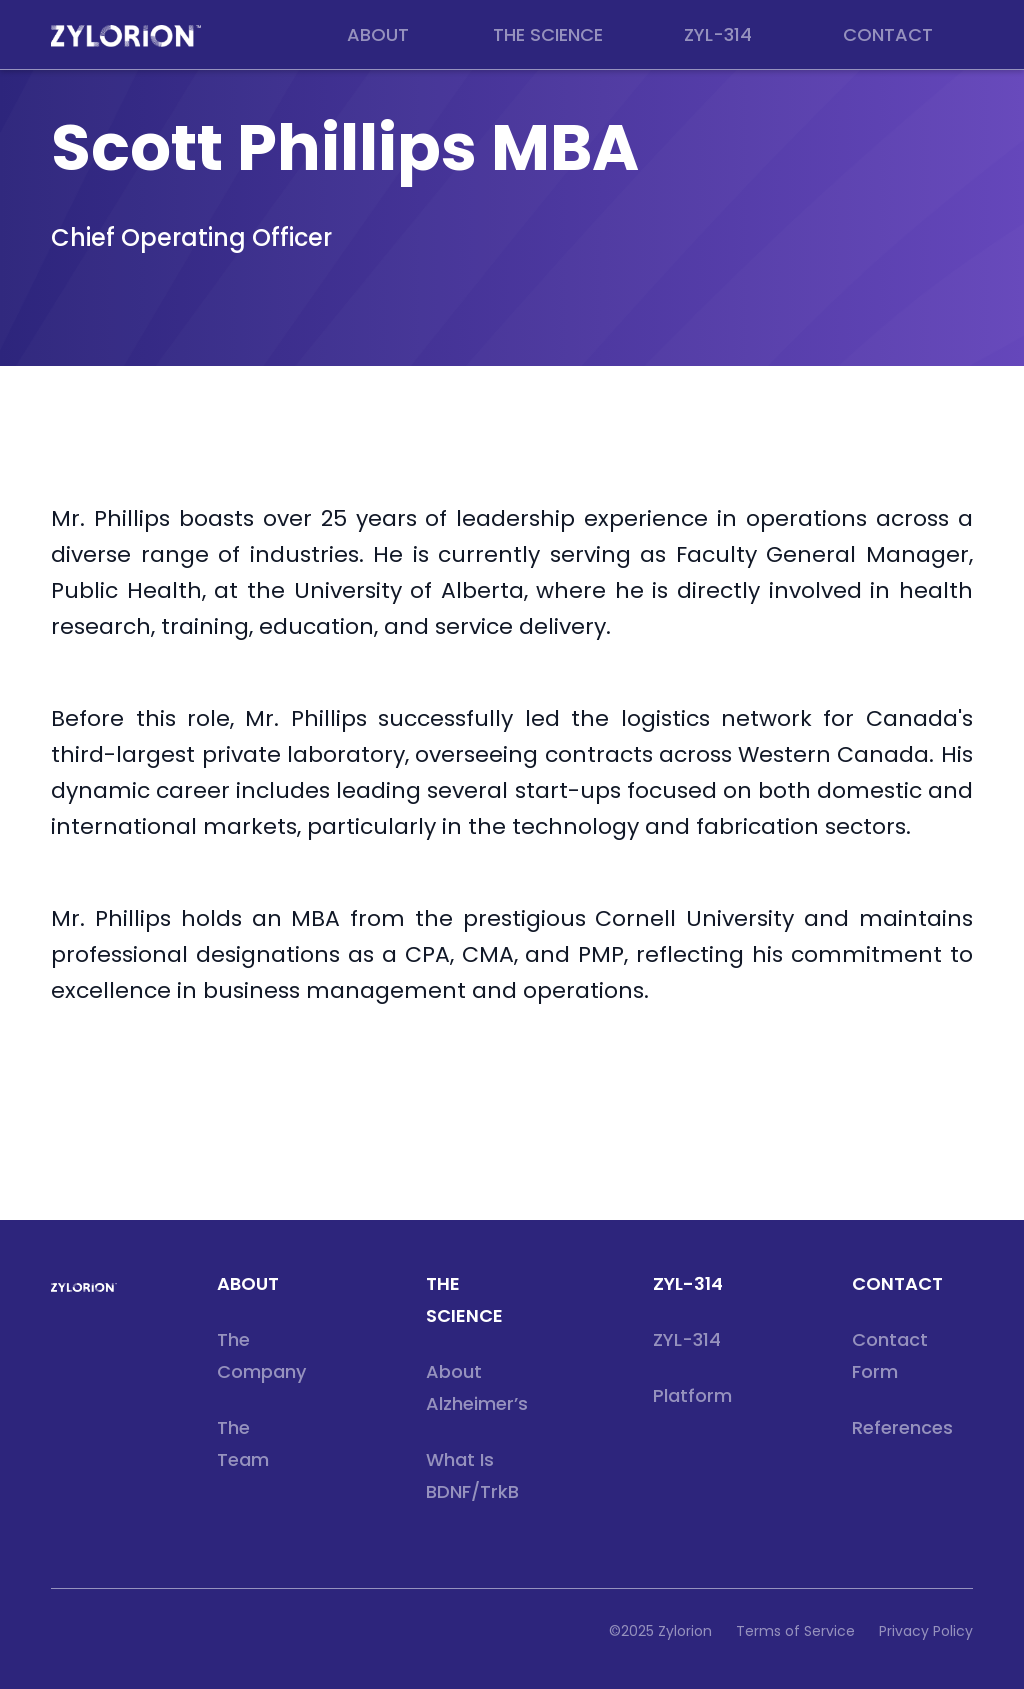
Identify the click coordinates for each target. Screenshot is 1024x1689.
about (248, 1283)
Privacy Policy (926, 1631)
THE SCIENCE (464, 1299)
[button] (378, 35)
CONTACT (897, 1283)
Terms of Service (795, 1631)
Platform (692, 1395)
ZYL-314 (688, 1283)
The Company (261, 1355)
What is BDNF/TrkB (472, 1475)
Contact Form (890, 1355)
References (902, 1427)
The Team (243, 1443)
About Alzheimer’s (477, 1387)
